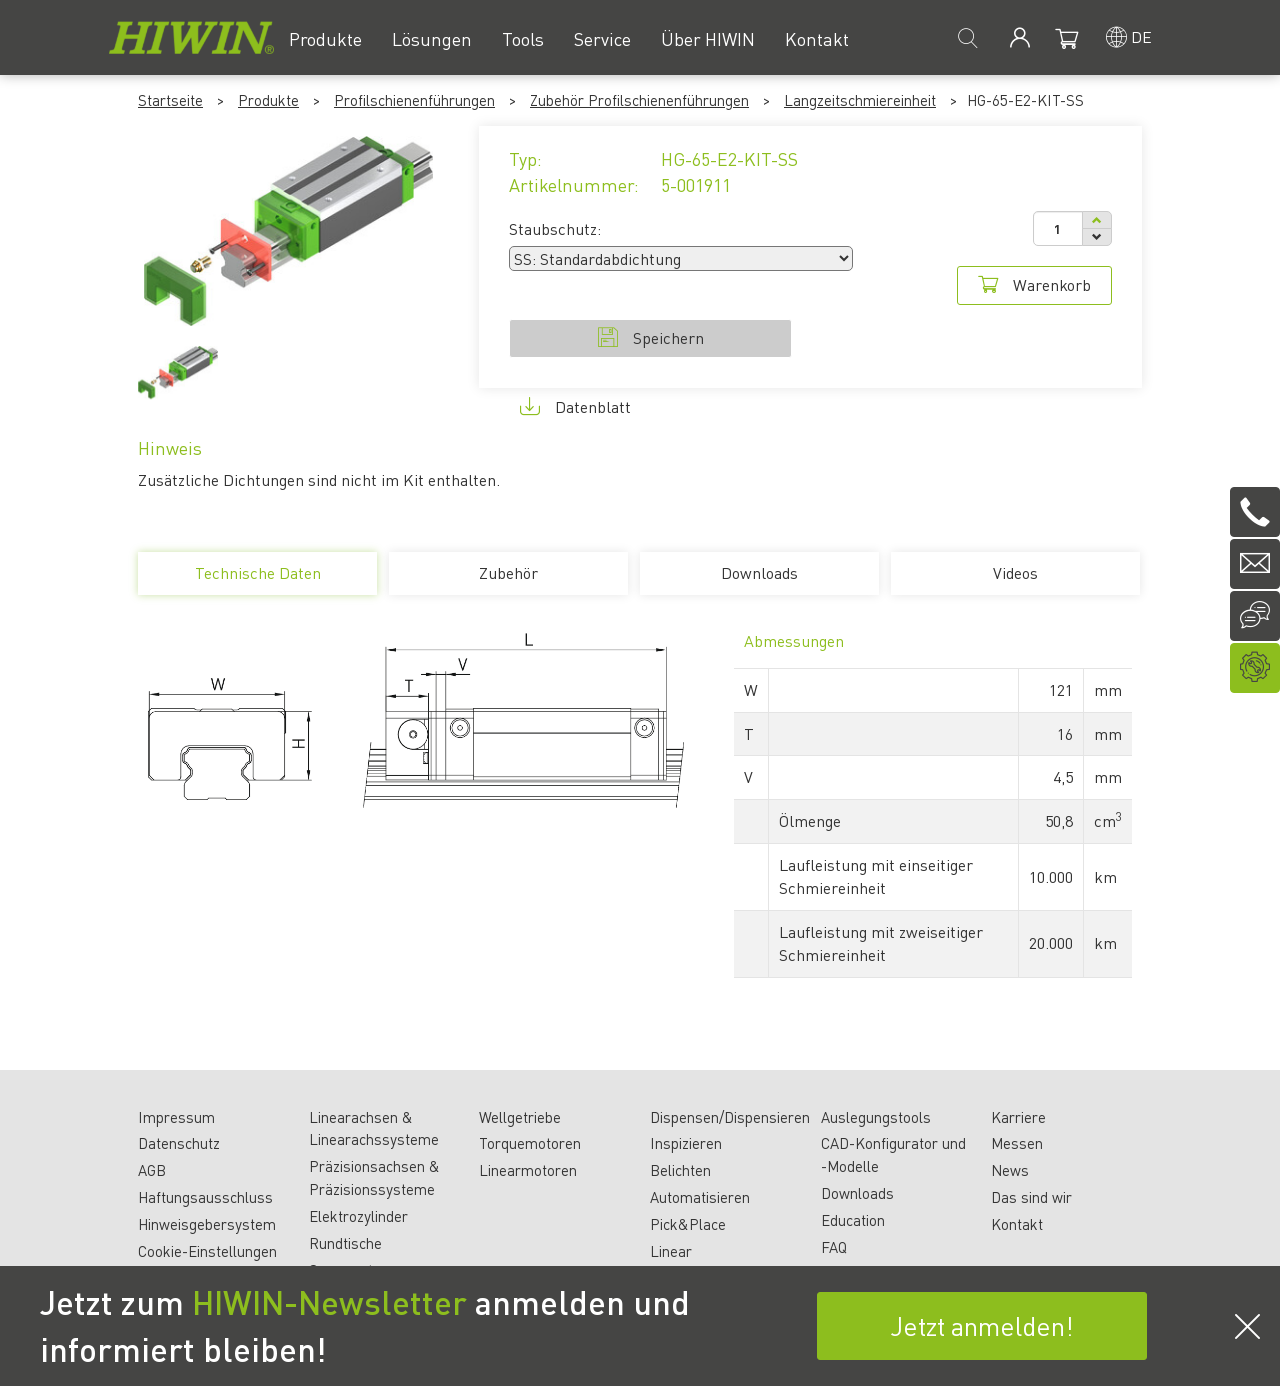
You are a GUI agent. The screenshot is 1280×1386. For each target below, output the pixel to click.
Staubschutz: (555, 228)
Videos (1015, 572)
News (1010, 1170)
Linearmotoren (528, 1170)
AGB (152, 1170)
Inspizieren (686, 1143)
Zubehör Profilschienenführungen (639, 100)
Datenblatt (575, 406)
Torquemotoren (530, 1143)
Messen (1017, 1143)
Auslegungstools (876, 1117)
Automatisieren (700, 1197)
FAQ (834, 1247)
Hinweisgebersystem (207, 1224)
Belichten (680, 1170)
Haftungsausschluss (205, 1197)
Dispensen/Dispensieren (730, 1117)
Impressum (176, 1117)
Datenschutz (179, 1143)
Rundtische (345, 1243)
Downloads (759, 572)
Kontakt (1017, 1224)
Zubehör (508, 572)
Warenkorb (1034, 284)
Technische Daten (257, 578)
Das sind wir (1031, 1197)
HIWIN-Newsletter (329, 1302)
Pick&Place (688, 1224)
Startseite (170, 100)
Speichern (651, 337)
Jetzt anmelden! (982, 1325)
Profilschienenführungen (414, 100)
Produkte (268, 100)
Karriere (1018, 1117)
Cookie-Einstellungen (207, 1251)
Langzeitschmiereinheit (860, 100)
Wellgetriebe (520, 1117)
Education (853, 1220)
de (1141, 36)
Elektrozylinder (358, 1216)
